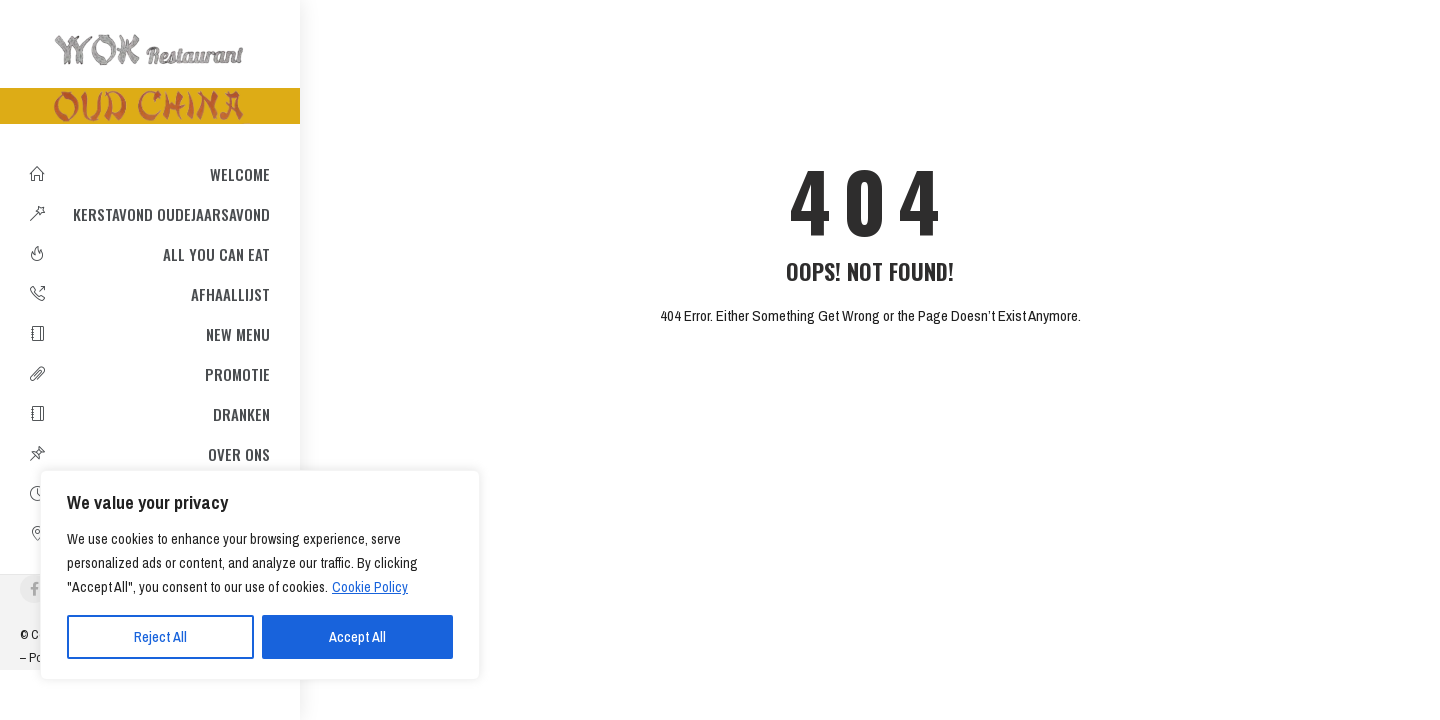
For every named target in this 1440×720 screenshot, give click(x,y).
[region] (260, 575)
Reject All (160, 637)
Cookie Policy (370, 587)
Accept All (357, 637)
